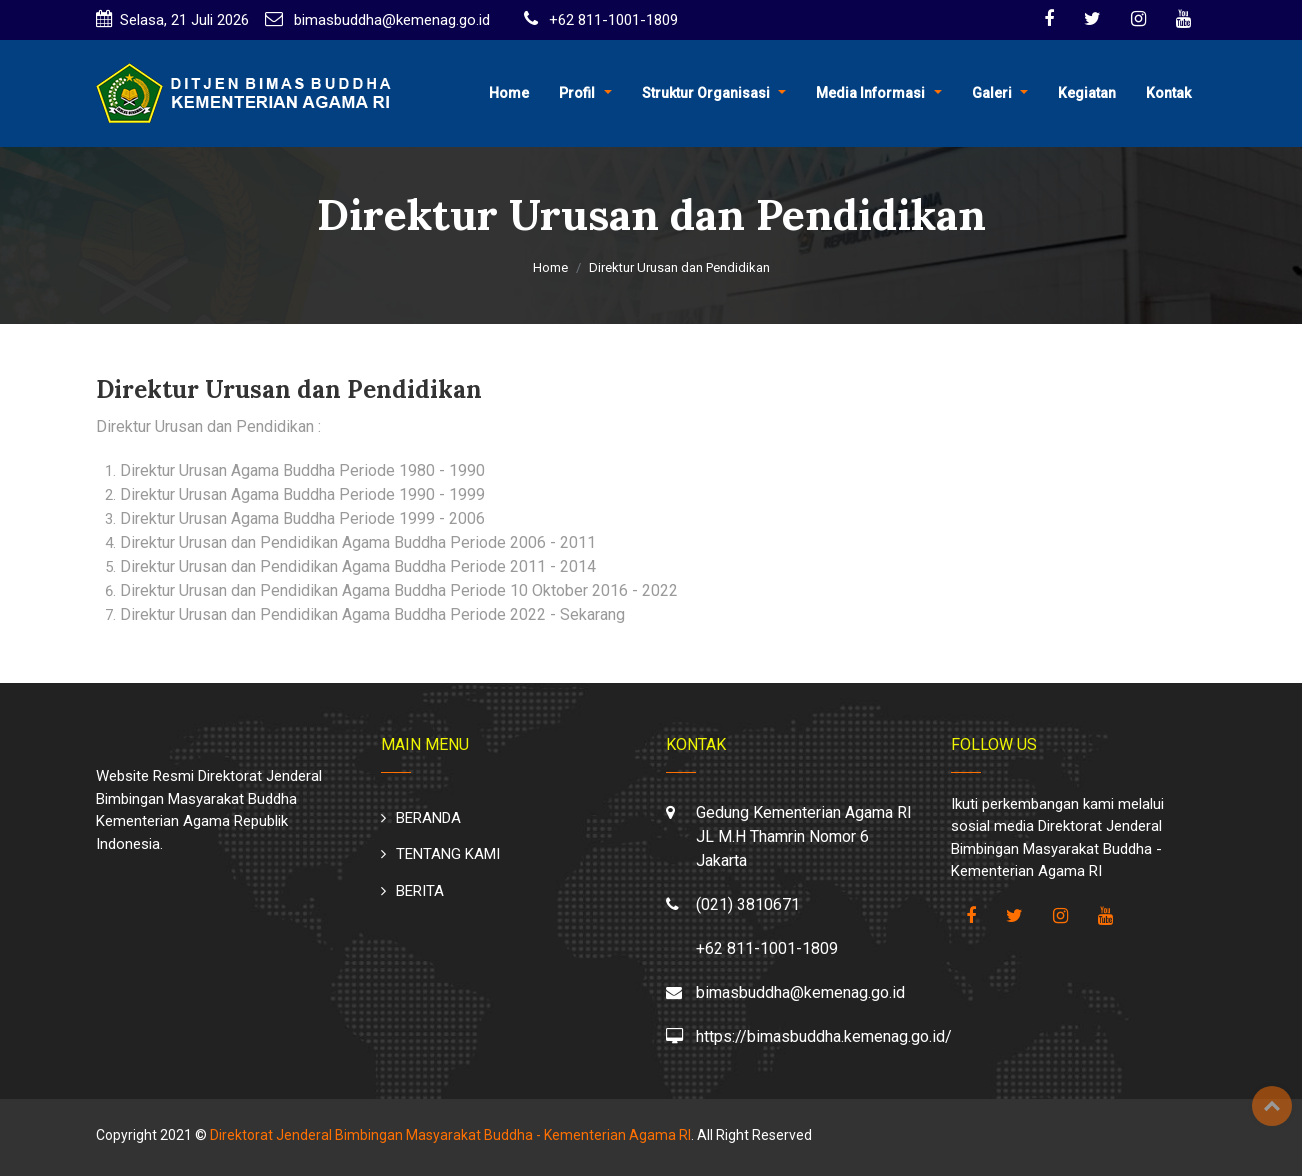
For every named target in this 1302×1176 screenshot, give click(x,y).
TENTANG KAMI (448, 854)
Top (1272, 1106)
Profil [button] (577, 93)
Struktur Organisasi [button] (706, 93)
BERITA (420, 891)
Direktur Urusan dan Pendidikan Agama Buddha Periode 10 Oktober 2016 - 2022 (399, 590)
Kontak (1168, 93)
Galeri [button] (992, 93)
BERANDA (428, 818)
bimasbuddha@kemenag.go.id (390, 20)
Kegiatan (1087, 93)
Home (509, 93)
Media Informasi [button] (870, 93)
